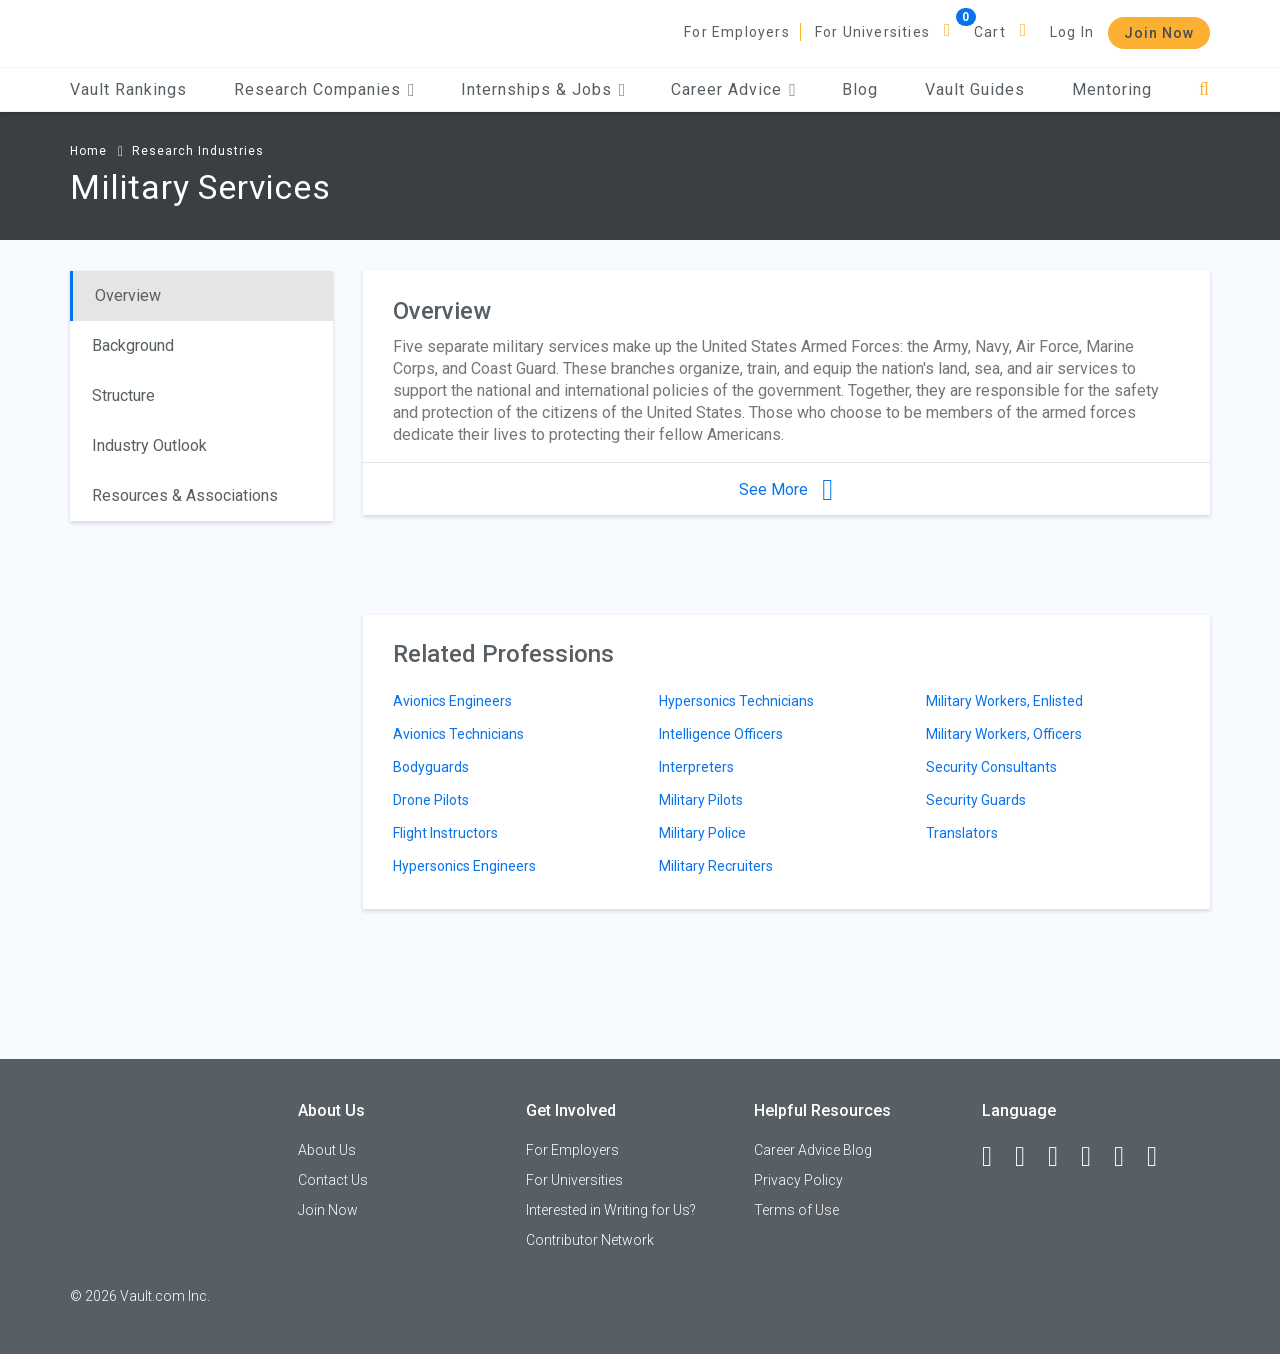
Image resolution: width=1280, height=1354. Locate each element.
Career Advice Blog (813, 1150)
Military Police (702, 833)
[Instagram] (1095, 1157)
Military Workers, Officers (1004, 734)
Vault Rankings (128, 89)
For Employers (737, 32)
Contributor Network (590, 1240)
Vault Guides (975, 89)
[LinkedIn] (1029, 1157)
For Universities (872, 32)
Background (133, 345)
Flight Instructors (445, 833)
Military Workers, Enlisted (1004, 701)
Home (88, 151)
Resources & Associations (185, 495)
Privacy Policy (798, 1180)
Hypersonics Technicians (736, 701)
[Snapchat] (1161, 1157)
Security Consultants (991, 767)
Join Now (1159, 33)
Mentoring (1112, 89)
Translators (962, 833)
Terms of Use (796, 1210)
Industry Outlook (149, 445)
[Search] (1204, 89)
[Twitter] (1062, 1157)
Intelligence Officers (721, 734)
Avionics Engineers (452, 701)
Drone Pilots (431, 800)
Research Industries (198, 151)
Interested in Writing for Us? (611, 1210)
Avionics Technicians (458, 734)
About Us (327, 1150)
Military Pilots (701, 800)
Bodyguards (431, 767)
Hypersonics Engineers (464, 866)
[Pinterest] (1128, 1157)
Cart (990, 32)
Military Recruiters (716, 866)
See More (786, 489)
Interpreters (696, 767)
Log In (1072, 32)
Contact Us (333, 1180)
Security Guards (976, 800)
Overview (128, 295)
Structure (123, 395)
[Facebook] (996, 1157)
